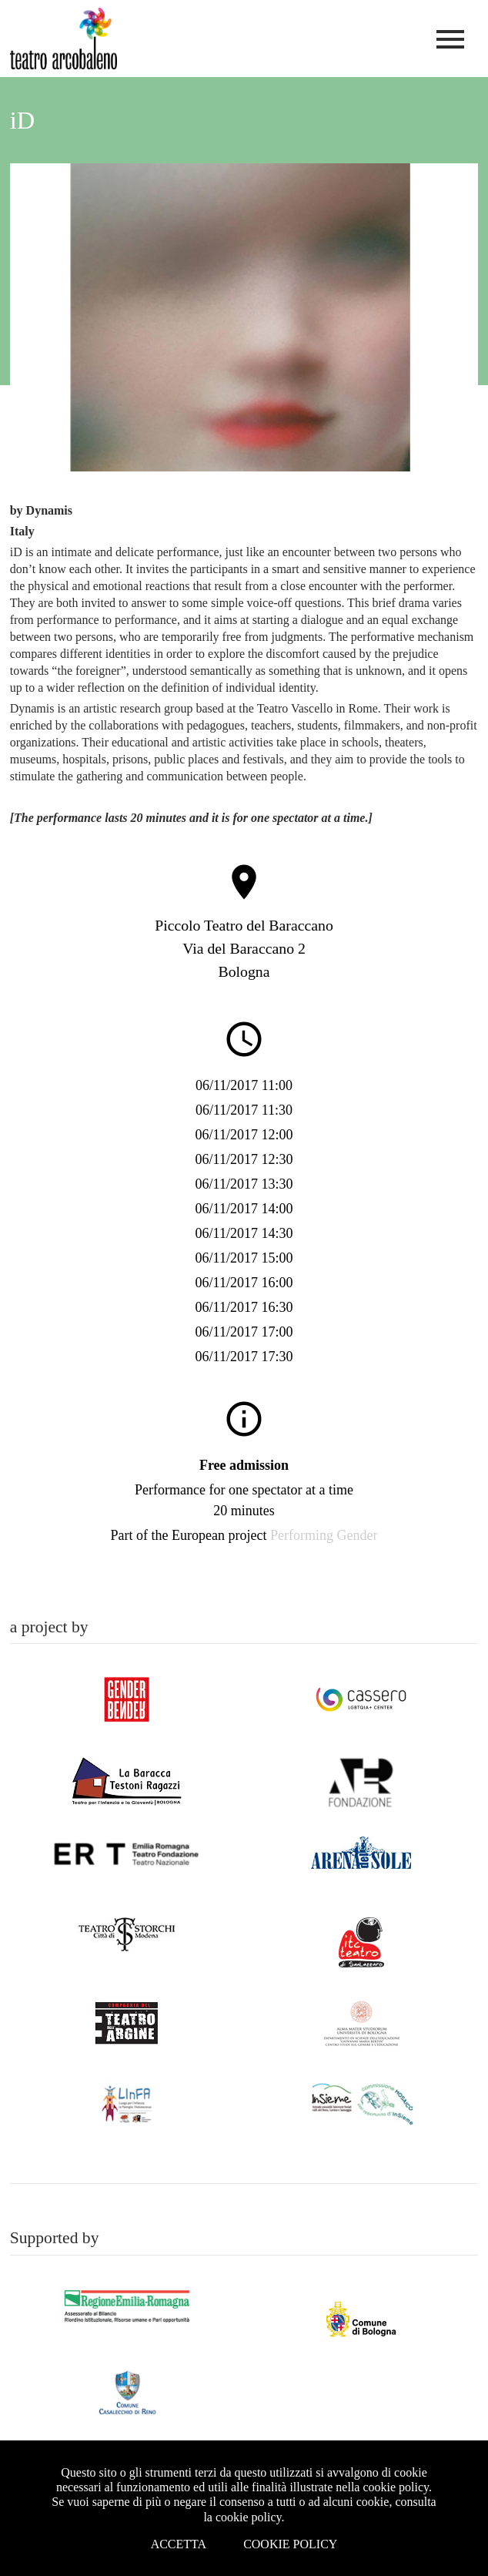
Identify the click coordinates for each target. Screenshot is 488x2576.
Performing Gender (323, 1535)
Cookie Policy (290, 2544)
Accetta (179, 2544)
